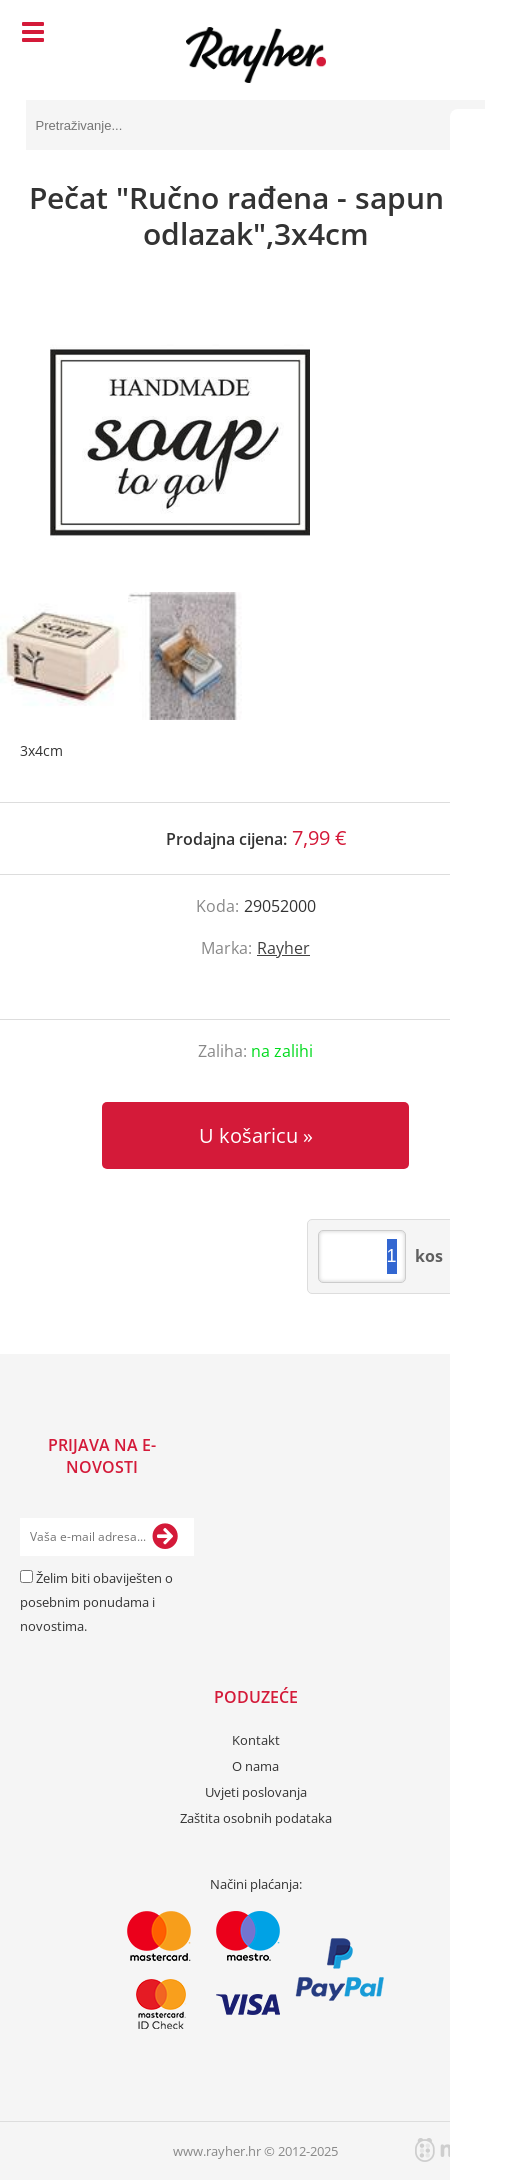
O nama (255, 1766)
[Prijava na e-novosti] (165, 1537)
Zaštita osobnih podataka (256, 1818)
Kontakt (256, 1740)
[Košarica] (465, 35)
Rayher (283, 948)
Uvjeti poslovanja (256, 1792)
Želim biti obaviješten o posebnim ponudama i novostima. (96, 1602)
